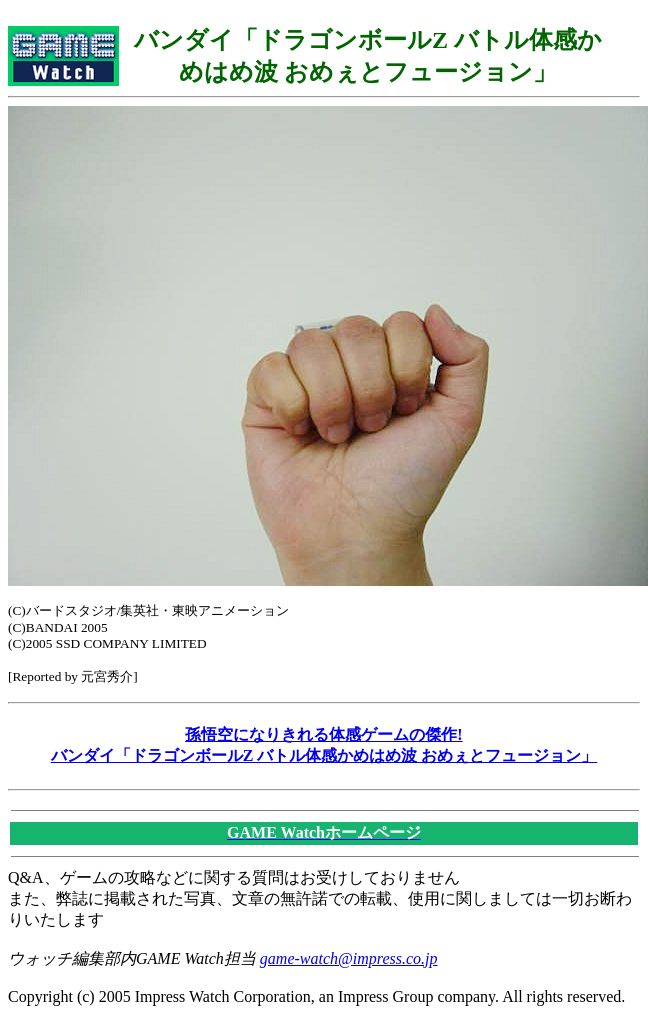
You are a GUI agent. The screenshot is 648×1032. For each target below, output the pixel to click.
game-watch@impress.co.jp (349, 958)
